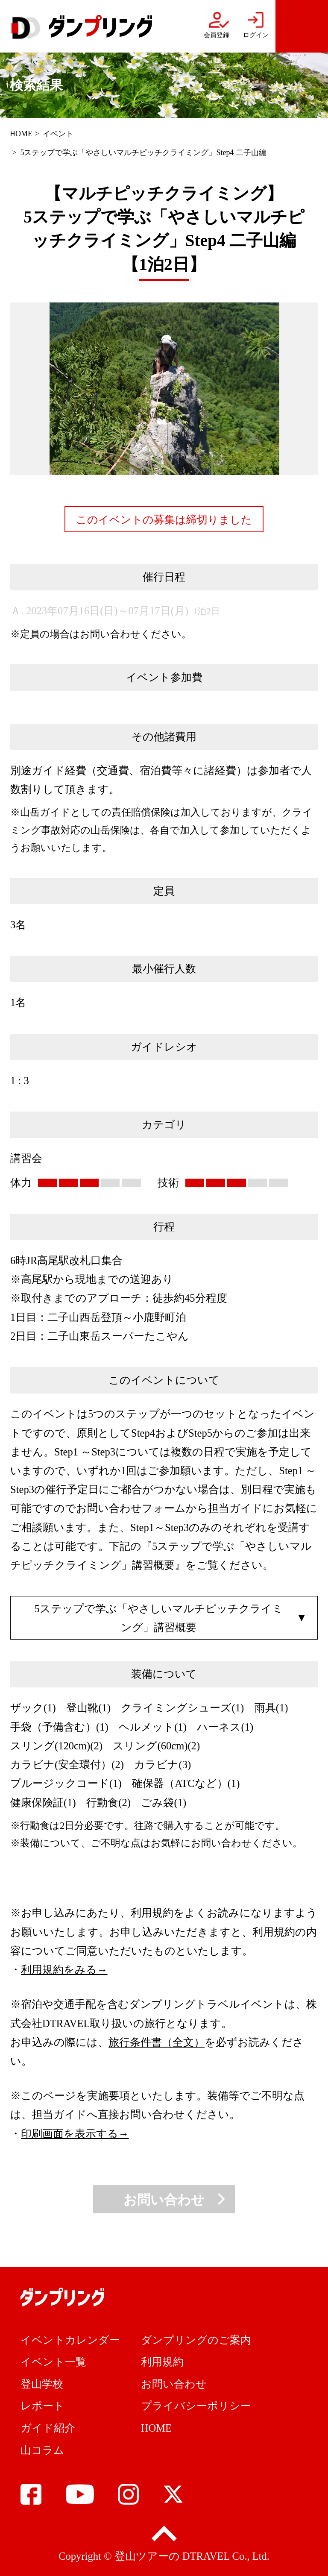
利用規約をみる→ (64, 1969)
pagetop (163, 2534)
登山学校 (41, 2384)
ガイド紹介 (47, 2428)
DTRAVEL (206, 2556)
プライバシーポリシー (196, 2406)
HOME (21, 133)
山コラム (42, 2450)
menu (301, 26)
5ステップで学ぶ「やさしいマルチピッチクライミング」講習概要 (159, 1618)
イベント (58, 133)
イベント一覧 (53, 2362)
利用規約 (162, 2362)
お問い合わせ (164, 2199)
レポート (42, 2406)
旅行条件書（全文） (156, 2042)
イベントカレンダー (70, 2340)
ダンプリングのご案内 (196, 2340)
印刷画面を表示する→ (75, 2133)
